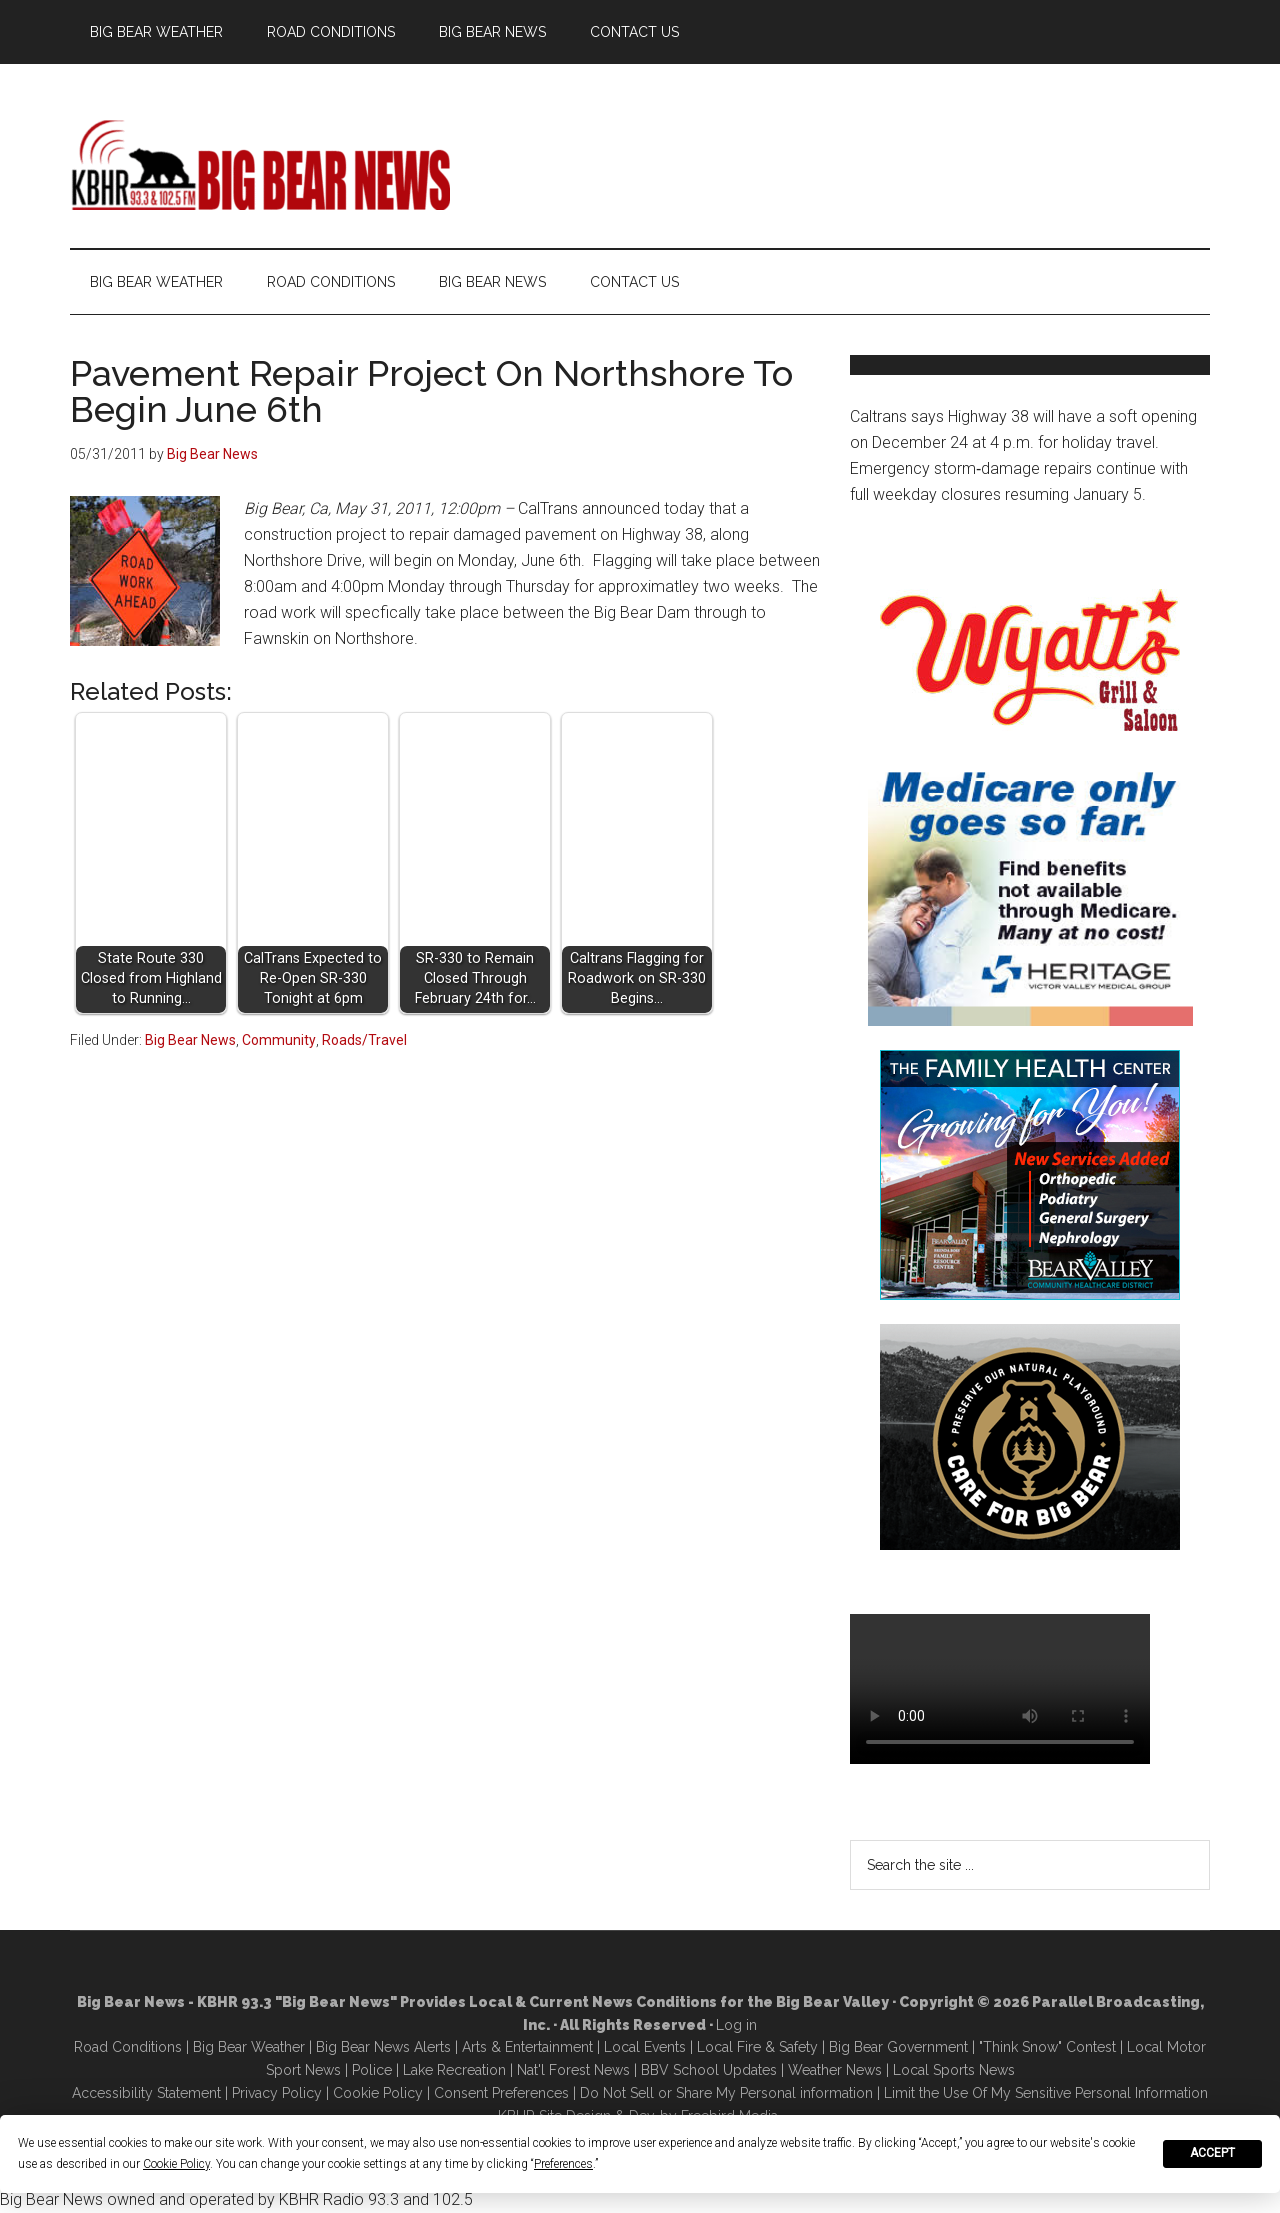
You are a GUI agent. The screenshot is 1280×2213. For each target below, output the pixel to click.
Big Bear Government (898, 2047)
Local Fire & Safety (757, 2047)
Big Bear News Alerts (383, 2047)
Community (279, 1040)
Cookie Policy (378, 2093)
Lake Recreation (454, 2070)
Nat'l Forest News (573, 2070)
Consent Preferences (501, 2093)
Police (372, 2070)
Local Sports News (954, 2070)
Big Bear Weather (249, 2047)
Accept (1212, 2153)
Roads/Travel (364, 1040)
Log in (736, 2025)
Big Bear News (190, 1040)
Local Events (645, 2047)
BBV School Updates (709, 2070)
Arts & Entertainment (527, 2047)
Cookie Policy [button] (176, 2164)
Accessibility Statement (146, 2093)
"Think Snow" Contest (1047, 2047)
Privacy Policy (277, 2093)
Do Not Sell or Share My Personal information (726, 2093)
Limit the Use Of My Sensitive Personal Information (1046, 2093)
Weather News (835, 2070)
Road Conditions (128, 2047)
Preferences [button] (563, 2164)
